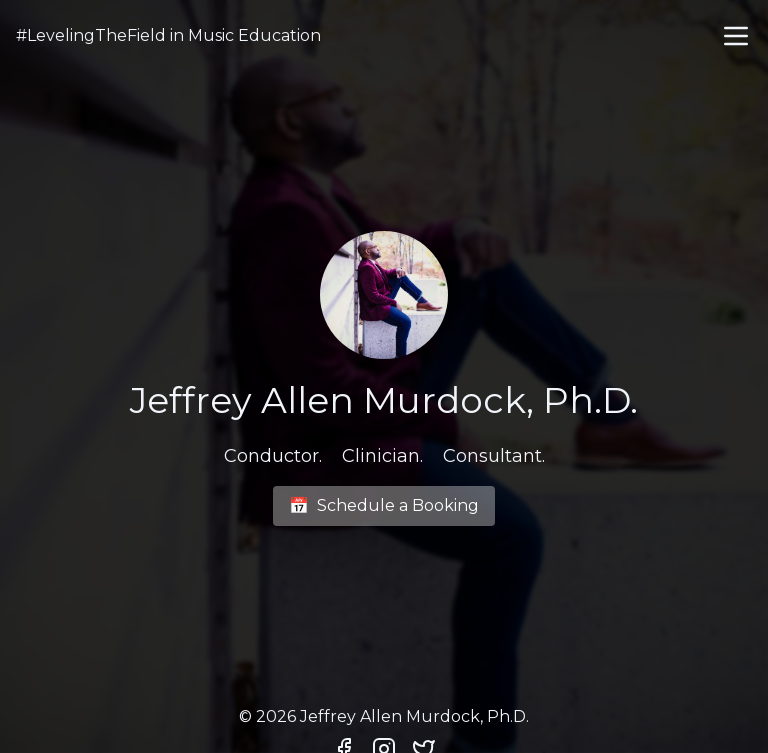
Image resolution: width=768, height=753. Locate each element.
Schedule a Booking (384, 506)
